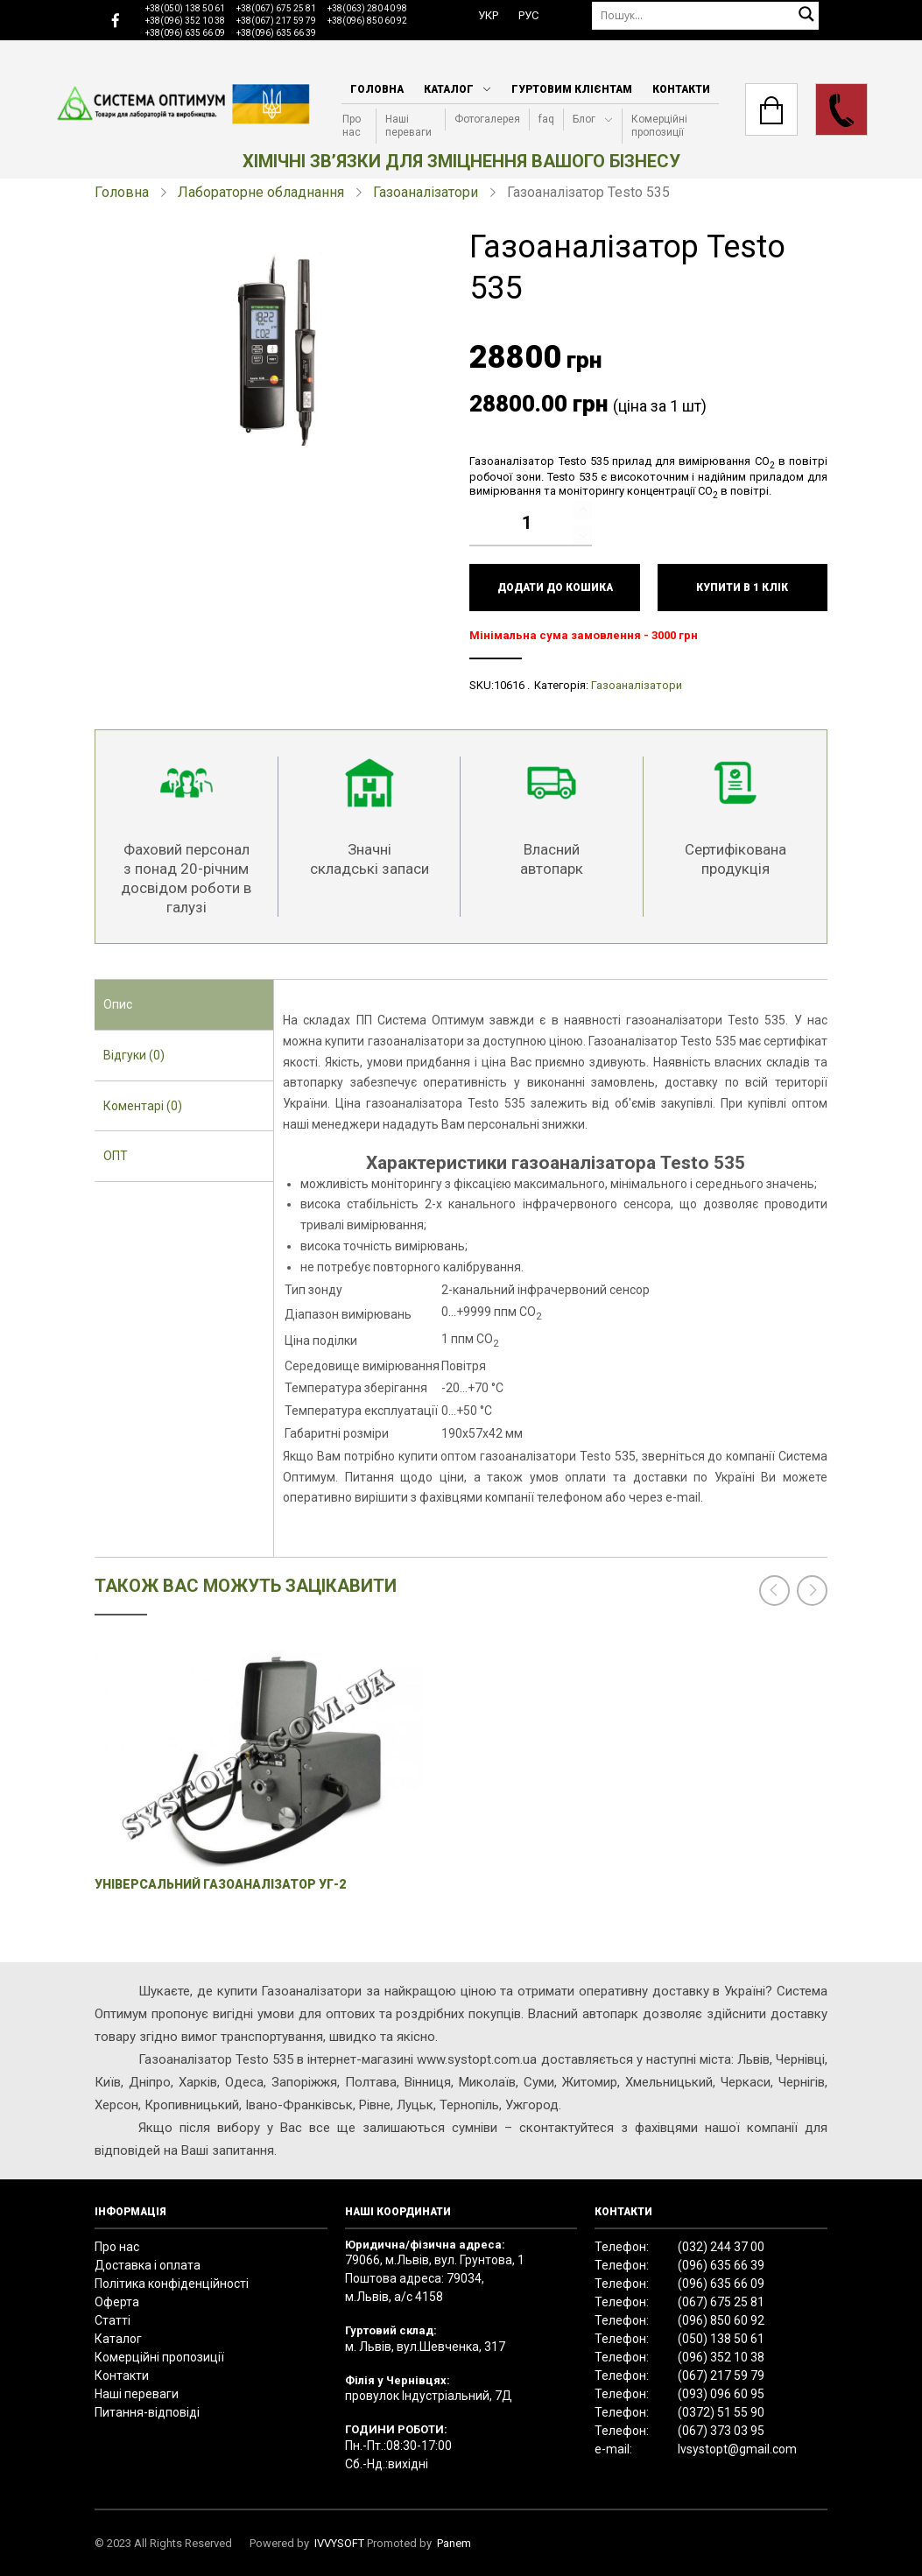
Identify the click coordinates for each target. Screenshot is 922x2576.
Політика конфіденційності (172, 2284)
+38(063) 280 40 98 (367, 8)
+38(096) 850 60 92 (367, 20)
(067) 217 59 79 (721, 2375)
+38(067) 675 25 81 (276, 8)
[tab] (184, 1005)
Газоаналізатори (425, 192)
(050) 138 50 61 (721, 2339)
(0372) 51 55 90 (721, 2412)
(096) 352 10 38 (721, 2357)
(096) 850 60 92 (721, 2320)
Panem (454, 2543)
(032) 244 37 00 (721, 2247)
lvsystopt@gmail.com (737, 2449)
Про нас (351, 125)
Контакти (681, 89)
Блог (584, 119)
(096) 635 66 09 (721, 2284)
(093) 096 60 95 (721, 2394)
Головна (377, 89)
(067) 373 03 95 (721, 2431)
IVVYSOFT (339, 2543)
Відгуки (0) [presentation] (134, 1055)
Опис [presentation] (117, 1004)
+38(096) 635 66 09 (185, 33)
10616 (509, 685)
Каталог (449, 89)
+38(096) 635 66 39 (276, 33)
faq (546, 119)
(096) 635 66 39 (721, 2265)
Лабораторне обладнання (261, 192)
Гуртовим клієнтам (571, 89)
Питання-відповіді (147, 2412)
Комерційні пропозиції (659, 125)
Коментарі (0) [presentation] (142, 1106)
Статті (112, 2320)
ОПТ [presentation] (115, 1156)
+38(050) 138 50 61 (185, 8)
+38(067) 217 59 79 (276, 20)
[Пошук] (705, 15)
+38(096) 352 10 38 (185, 20)
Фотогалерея (487, 119)
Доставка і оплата (148, 2265)
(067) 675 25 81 (721, 2302)
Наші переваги (408, 125)
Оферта (117, 2302)
